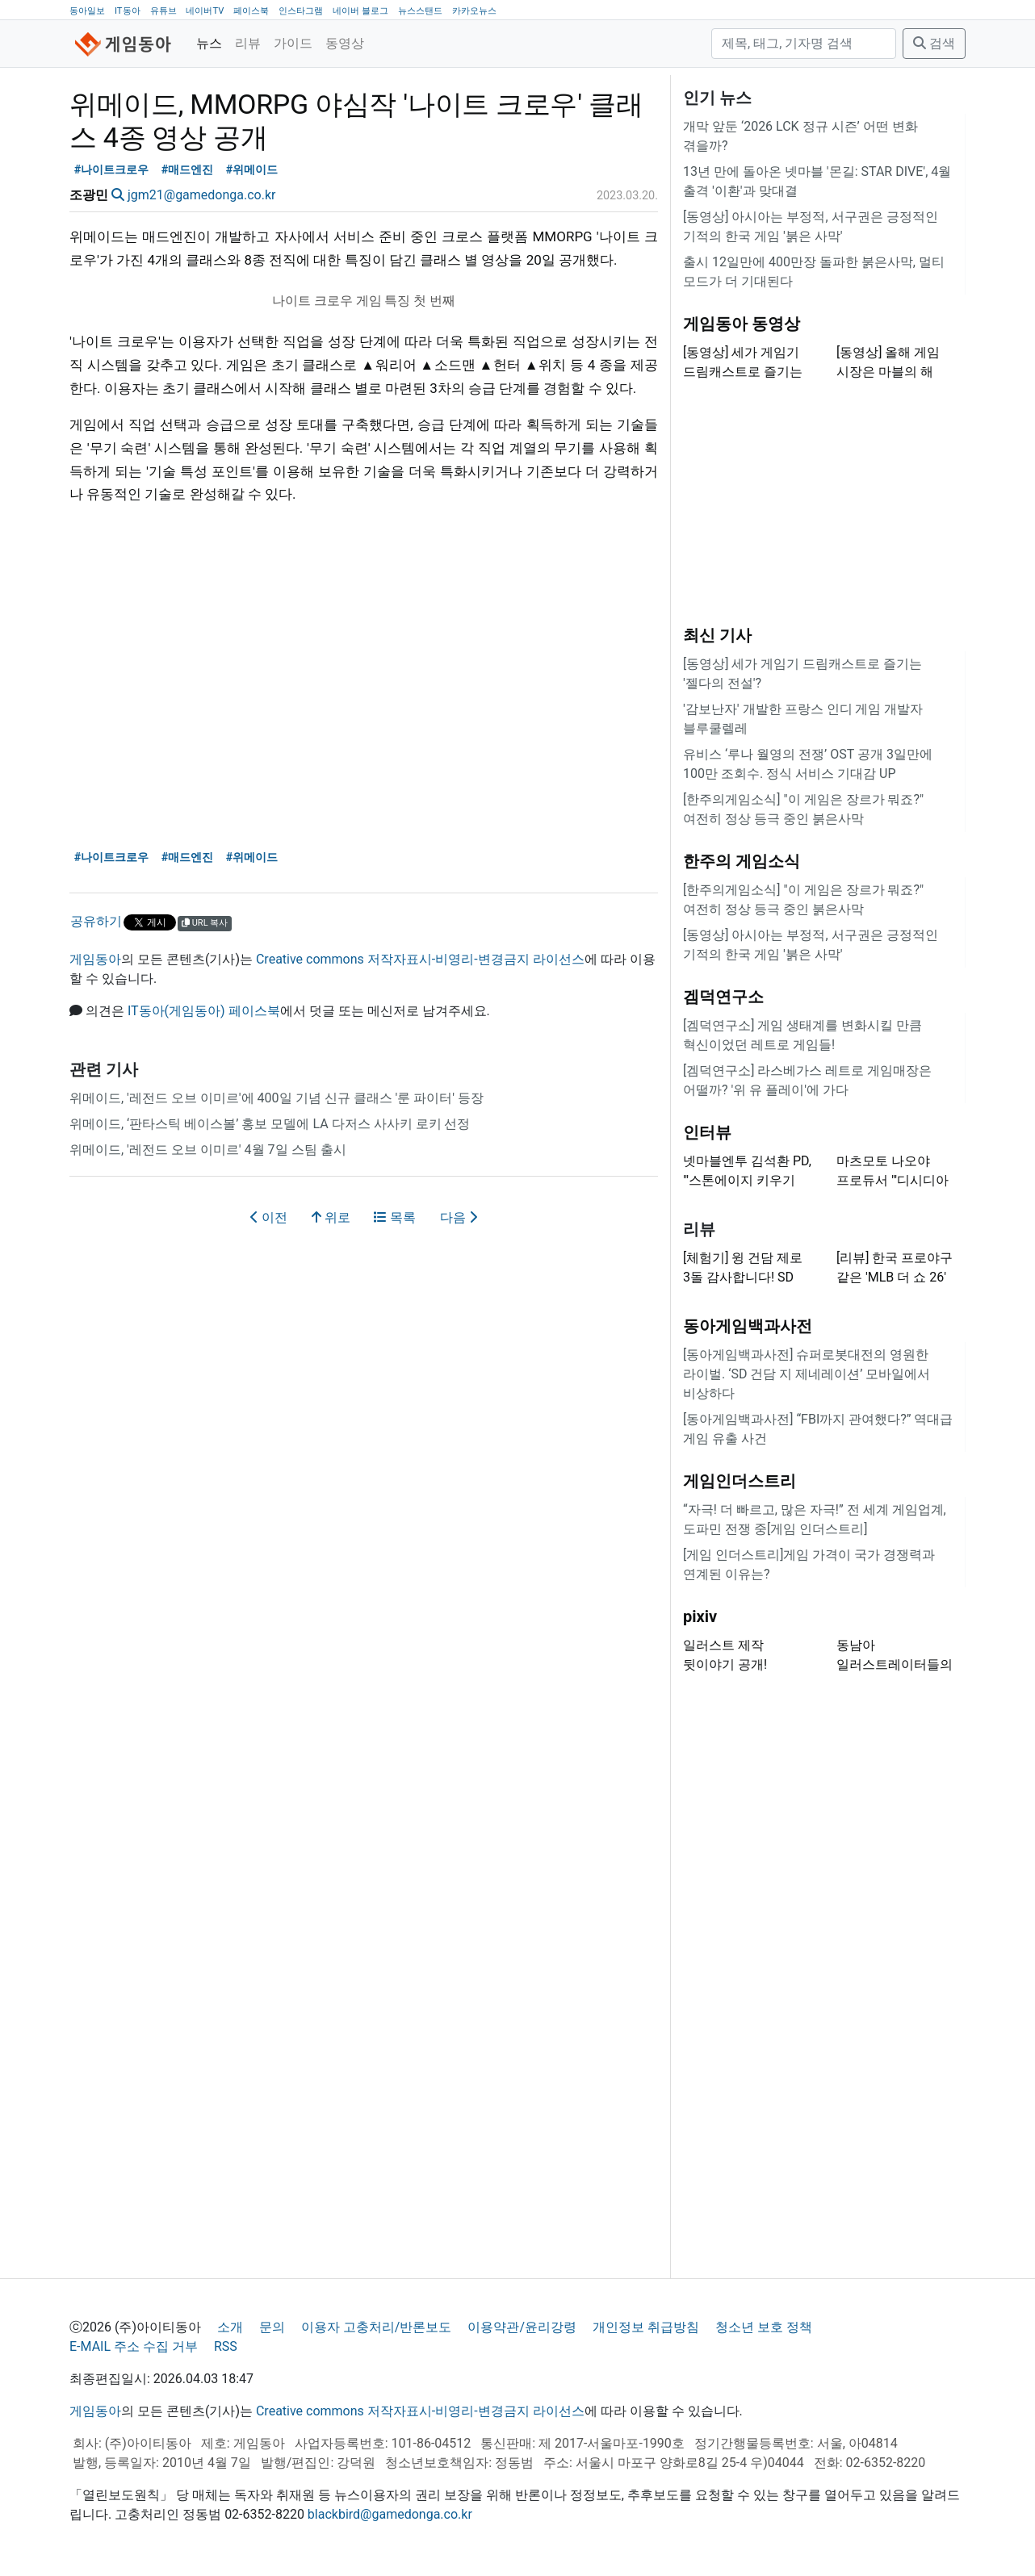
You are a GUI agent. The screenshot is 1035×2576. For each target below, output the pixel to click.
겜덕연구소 (723, 996)
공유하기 (96, 921)
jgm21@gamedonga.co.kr (202, 195)
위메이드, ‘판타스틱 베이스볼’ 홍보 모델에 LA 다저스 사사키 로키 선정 (269, 1123)
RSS (225, 2346)
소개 (230, 2327)
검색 (934, 43)
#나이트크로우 (111, 170)
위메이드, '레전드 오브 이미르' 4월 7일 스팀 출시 (207, 1149)
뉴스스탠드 (420, 11)
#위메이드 (252, 170)
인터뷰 (707, 1132)
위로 (331, 1217)
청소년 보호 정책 (763, 2327)
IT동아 (127, 11)
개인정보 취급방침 (646, 2327)
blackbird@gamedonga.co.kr (390, 2514)
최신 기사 (717, 635)
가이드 (293, 43)
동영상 (344, 43)
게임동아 (95, 959)
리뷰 (248, 43)
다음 (458, 1217)
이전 (268, 1217)
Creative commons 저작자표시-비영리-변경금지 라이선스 (420, 959)
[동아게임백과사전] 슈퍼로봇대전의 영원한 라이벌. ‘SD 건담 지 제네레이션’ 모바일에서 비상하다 (806, 1374)
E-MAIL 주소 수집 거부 (133, 2346)
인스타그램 (301, 11)
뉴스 (209, 43)
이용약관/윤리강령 (521, 2327)
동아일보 (87, 11)
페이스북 (251, 11)
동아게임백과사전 (747, 1326)
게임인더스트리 (739, 1481)
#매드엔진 (187, 170)
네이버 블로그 (360, 11)
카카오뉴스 (474, 11)
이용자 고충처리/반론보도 (376, 2327)
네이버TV (205, 11)
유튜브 (163, 11)
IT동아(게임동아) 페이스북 (204, 1010)
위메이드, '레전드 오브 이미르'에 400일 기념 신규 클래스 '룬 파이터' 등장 (276, 1098)
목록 (395, 1217)
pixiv (700, 1616)
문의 (272, 2327)
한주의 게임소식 (741, 861)
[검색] (803, 43)
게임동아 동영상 (741, 323)
